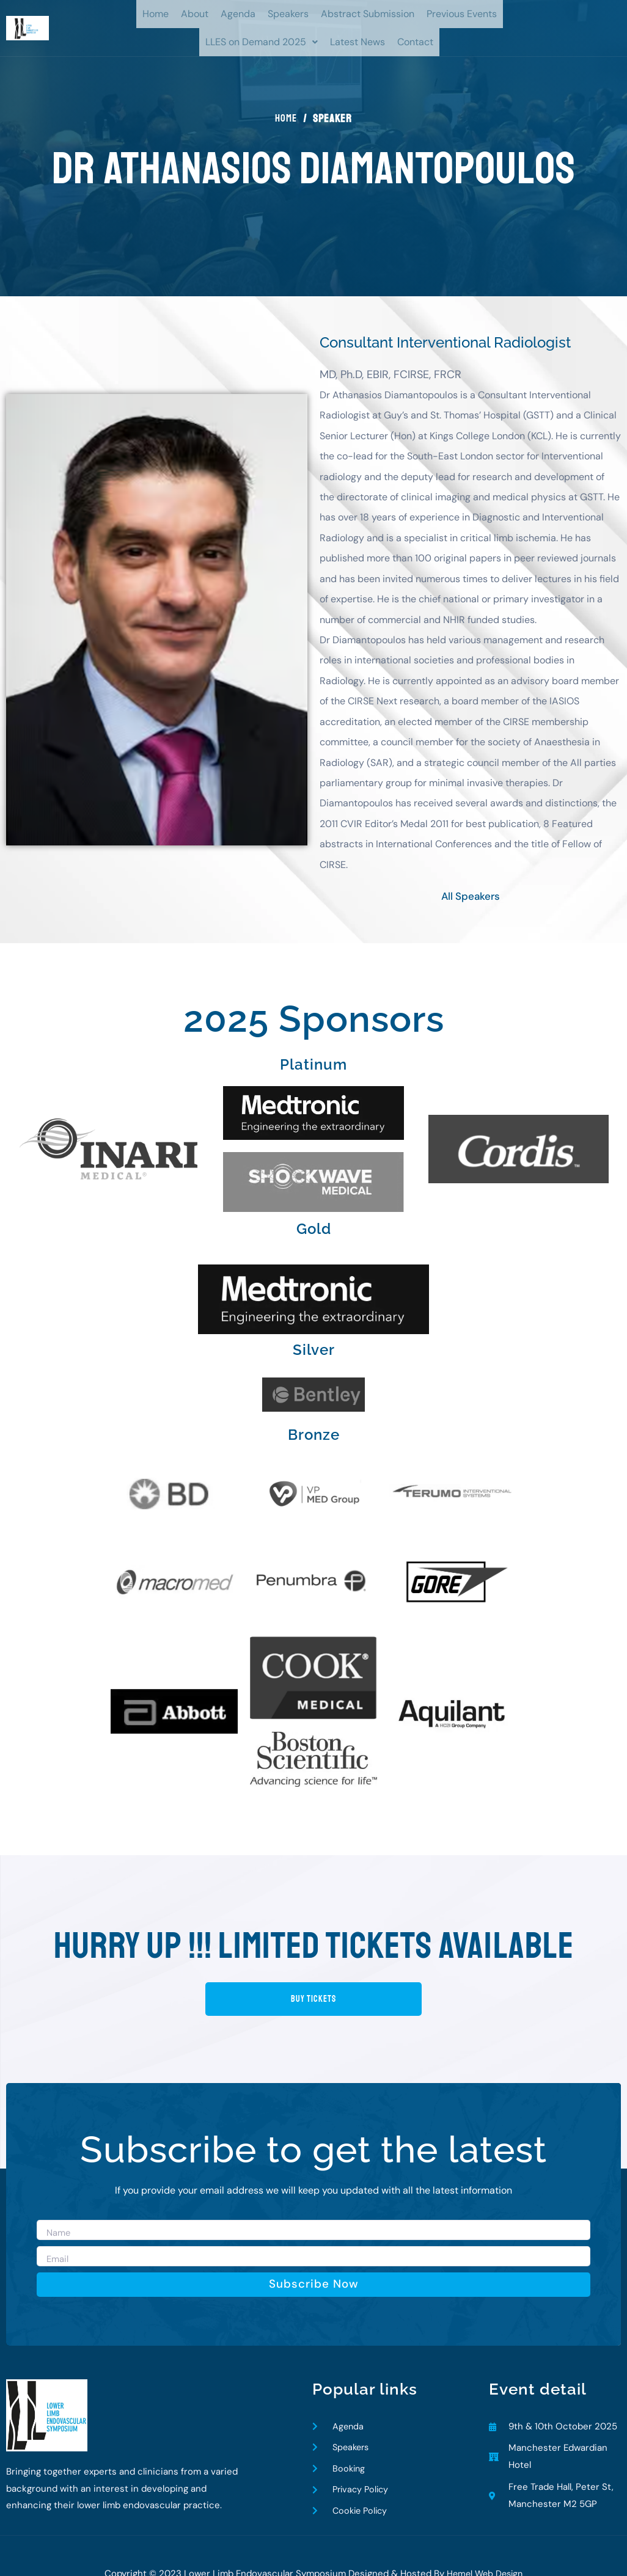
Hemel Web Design (484, 2551)
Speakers (288, 13)
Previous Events (462, 13)
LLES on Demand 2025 (261, 41)
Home (155, 13)
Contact (415, 41)
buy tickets (313, 1971)
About (194, 13)
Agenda (238, 13)
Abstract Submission (367, 13)
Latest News (357, 41)
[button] (261, 42)
